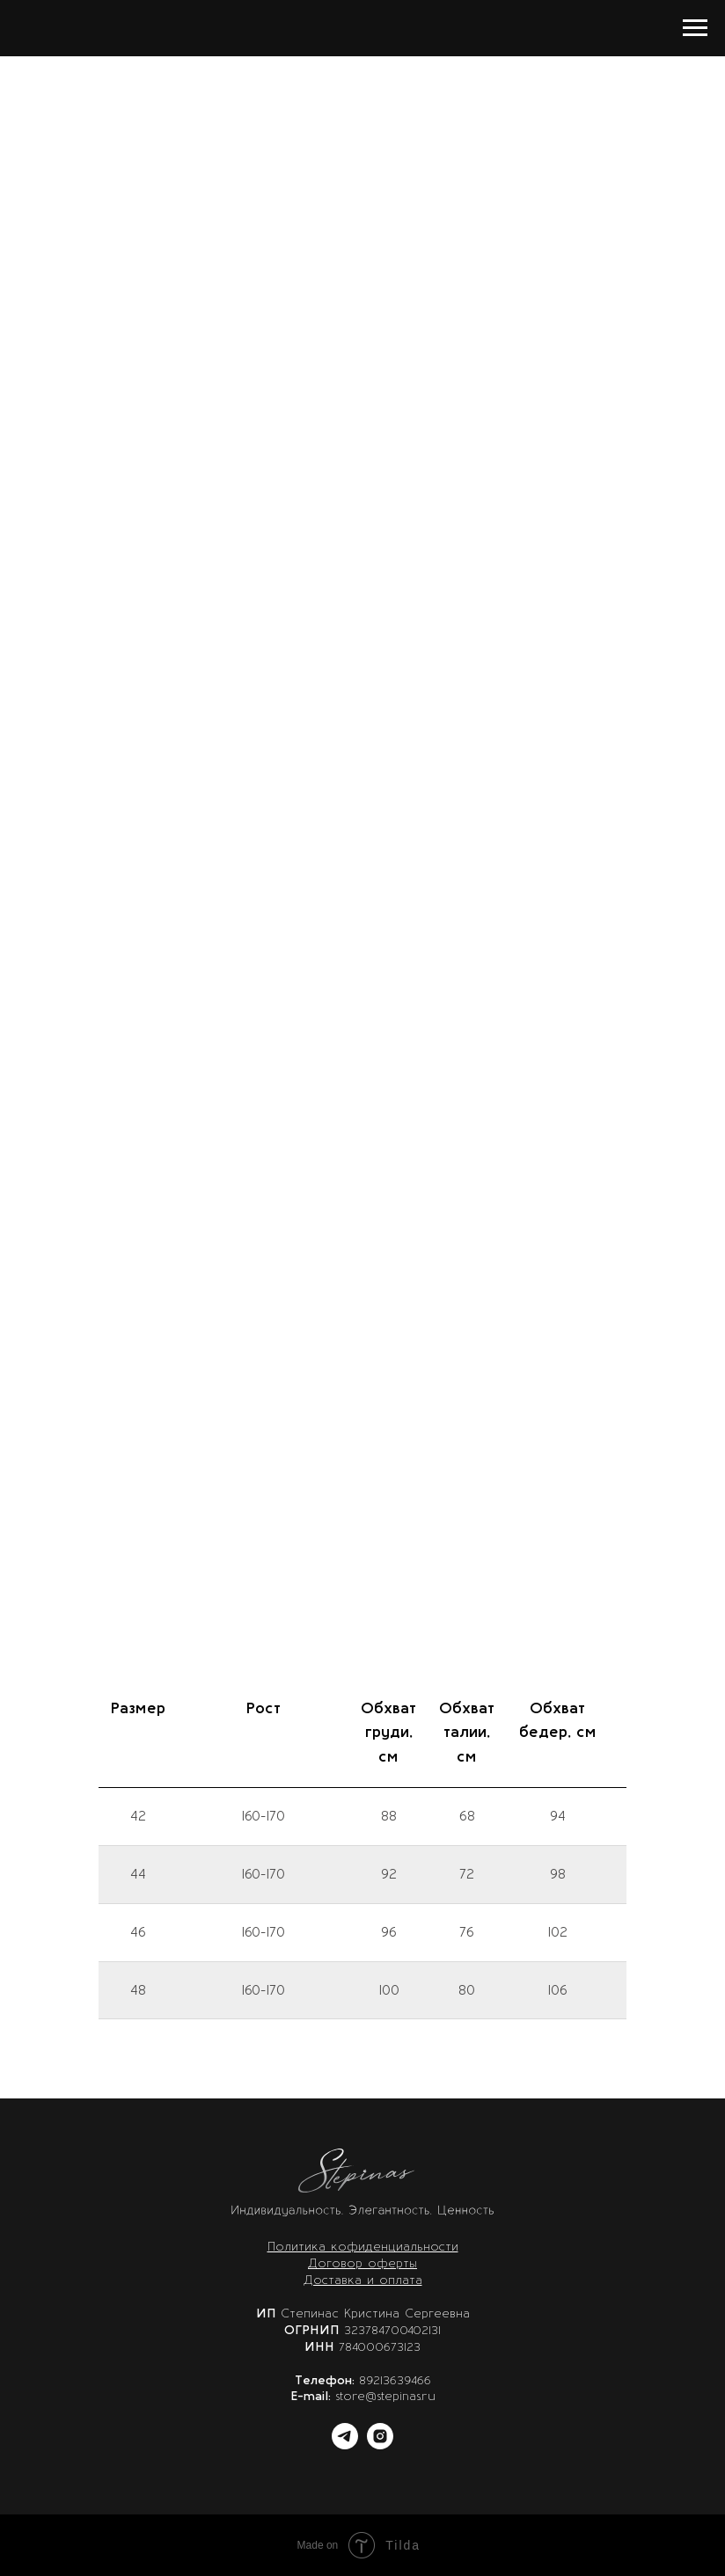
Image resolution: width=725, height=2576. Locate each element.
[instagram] (380, 2444)
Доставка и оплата (363, 2280)
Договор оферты (362, 2263)
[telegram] (345, 2444)
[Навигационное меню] (695, 28)
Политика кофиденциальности (362, 2246)
